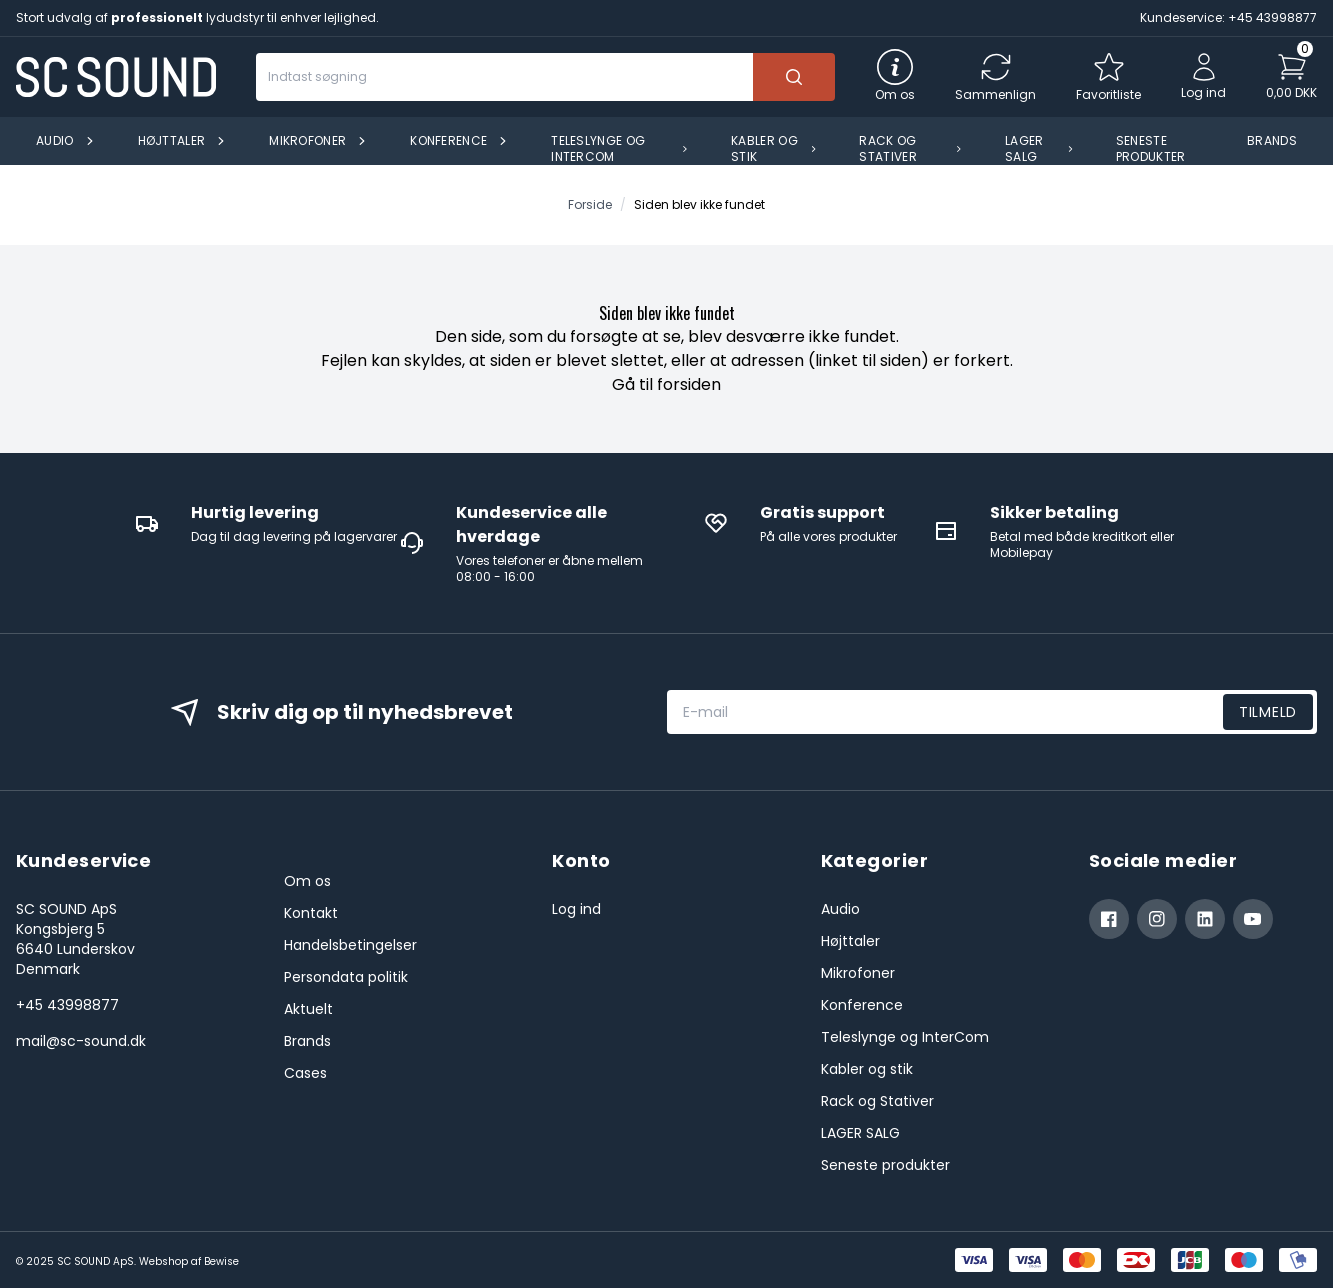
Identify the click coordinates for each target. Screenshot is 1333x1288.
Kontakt (311, 913)
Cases (305, 1073)
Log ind (576, 909)
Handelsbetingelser (350, 945)
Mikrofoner (858, 973)
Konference (862, 1005)
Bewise (221, 1261)
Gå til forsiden (666, 384)
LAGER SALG (860, 1133)
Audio (840, 909)
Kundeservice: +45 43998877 (1228, 17)
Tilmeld (1268, 712)
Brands (307, 1041)
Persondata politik (346, 977)
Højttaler (850, 941)
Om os (307, 881)
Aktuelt (308, 1009)
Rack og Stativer (877, 1101)
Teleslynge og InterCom (905, 1037)
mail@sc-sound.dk (81, 1041)
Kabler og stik (867, 1069)
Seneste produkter (885, 1165)
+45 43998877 (67, 1005)
